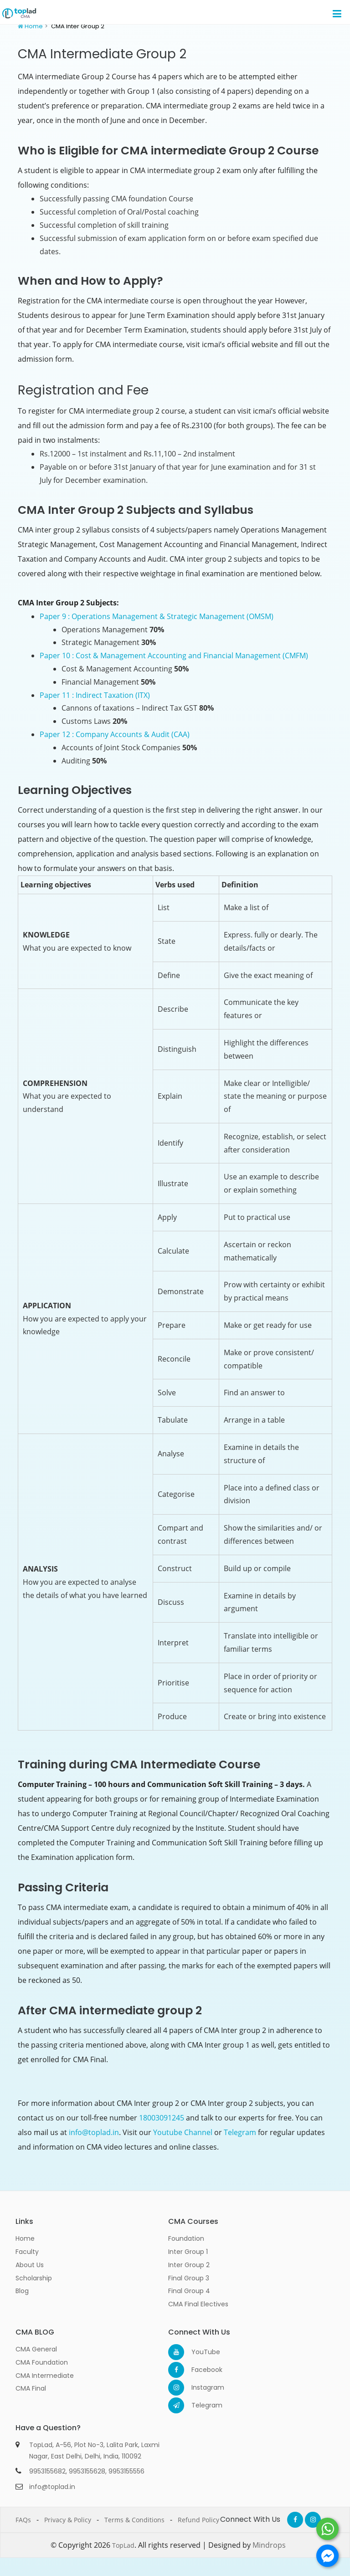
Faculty (27, 2251)
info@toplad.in (94, 2132)
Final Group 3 (188, 2278)
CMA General (36, 2349)
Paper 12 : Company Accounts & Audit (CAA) (115, 734)
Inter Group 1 (188, 2251)
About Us (29, 2264)
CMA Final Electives (198, 2304)
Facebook (199, 2369)
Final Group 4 (189, 2290)
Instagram (199, 2387)
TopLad (123, 2545)
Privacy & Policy (67, 2519)
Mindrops (269, 2545)
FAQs (23, 2519)
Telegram (240, 2132)
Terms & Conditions (134, 2519)
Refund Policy (198, 2519)
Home (34, 26)
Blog (22, 2290)
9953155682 (47, 2471)
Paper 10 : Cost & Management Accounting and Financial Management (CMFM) (174, 655)
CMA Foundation (41, 2362)
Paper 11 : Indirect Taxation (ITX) (95, 695)
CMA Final (30, 2388)
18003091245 (161, 2118)
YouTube (199, 2351)
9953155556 (126, 2471)
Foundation (186, 2238)
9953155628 (87, 2471)
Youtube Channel (182, 2132)
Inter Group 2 (189, 2264)
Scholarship (33, 2278)
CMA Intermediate (44, 2375)
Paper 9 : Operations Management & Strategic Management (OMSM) (156, 616)
